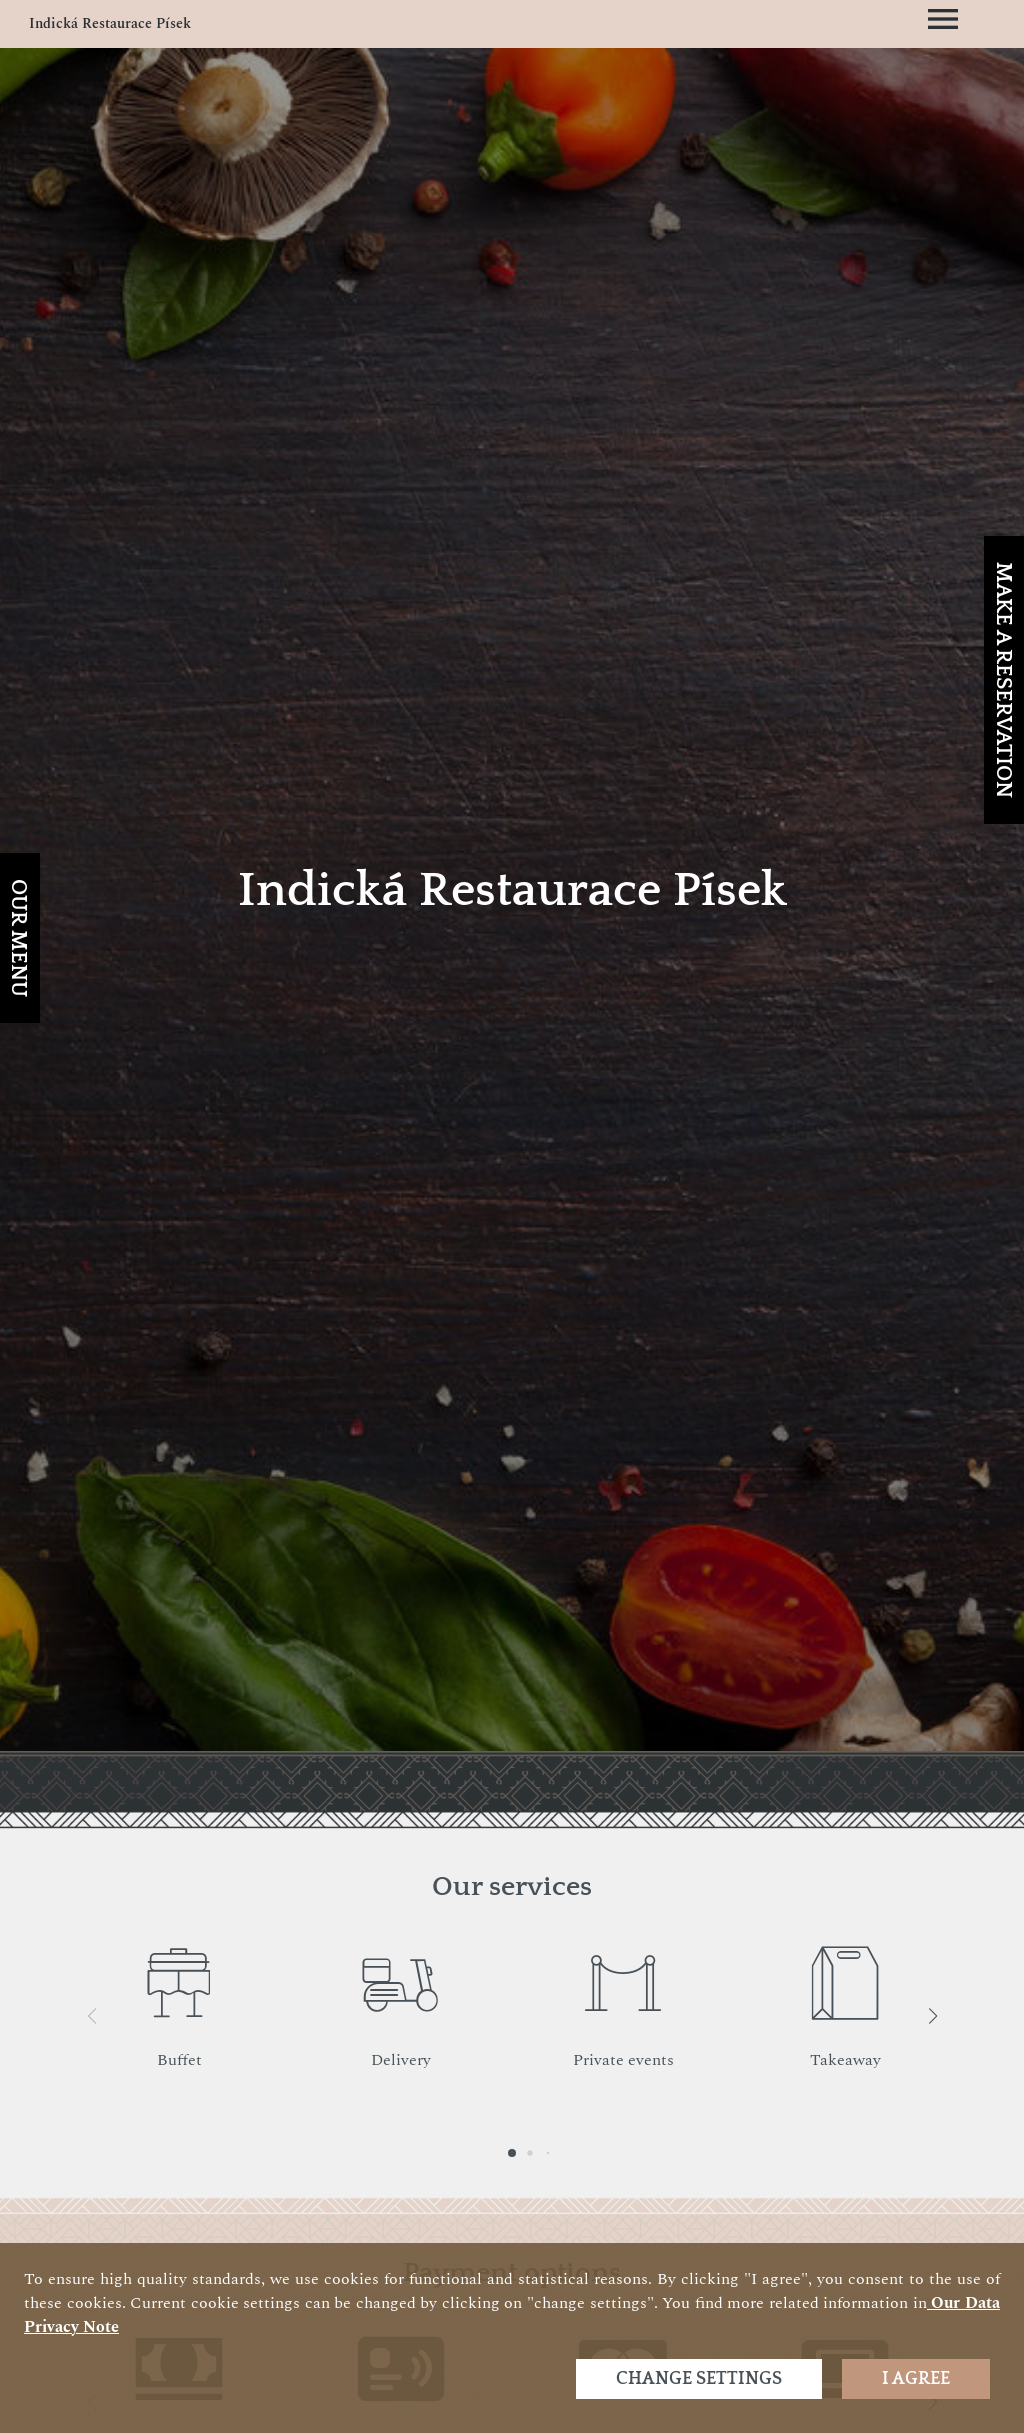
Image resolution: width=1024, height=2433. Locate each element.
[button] (932, 2016)
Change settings (699, 2379)
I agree (916, 2379)
